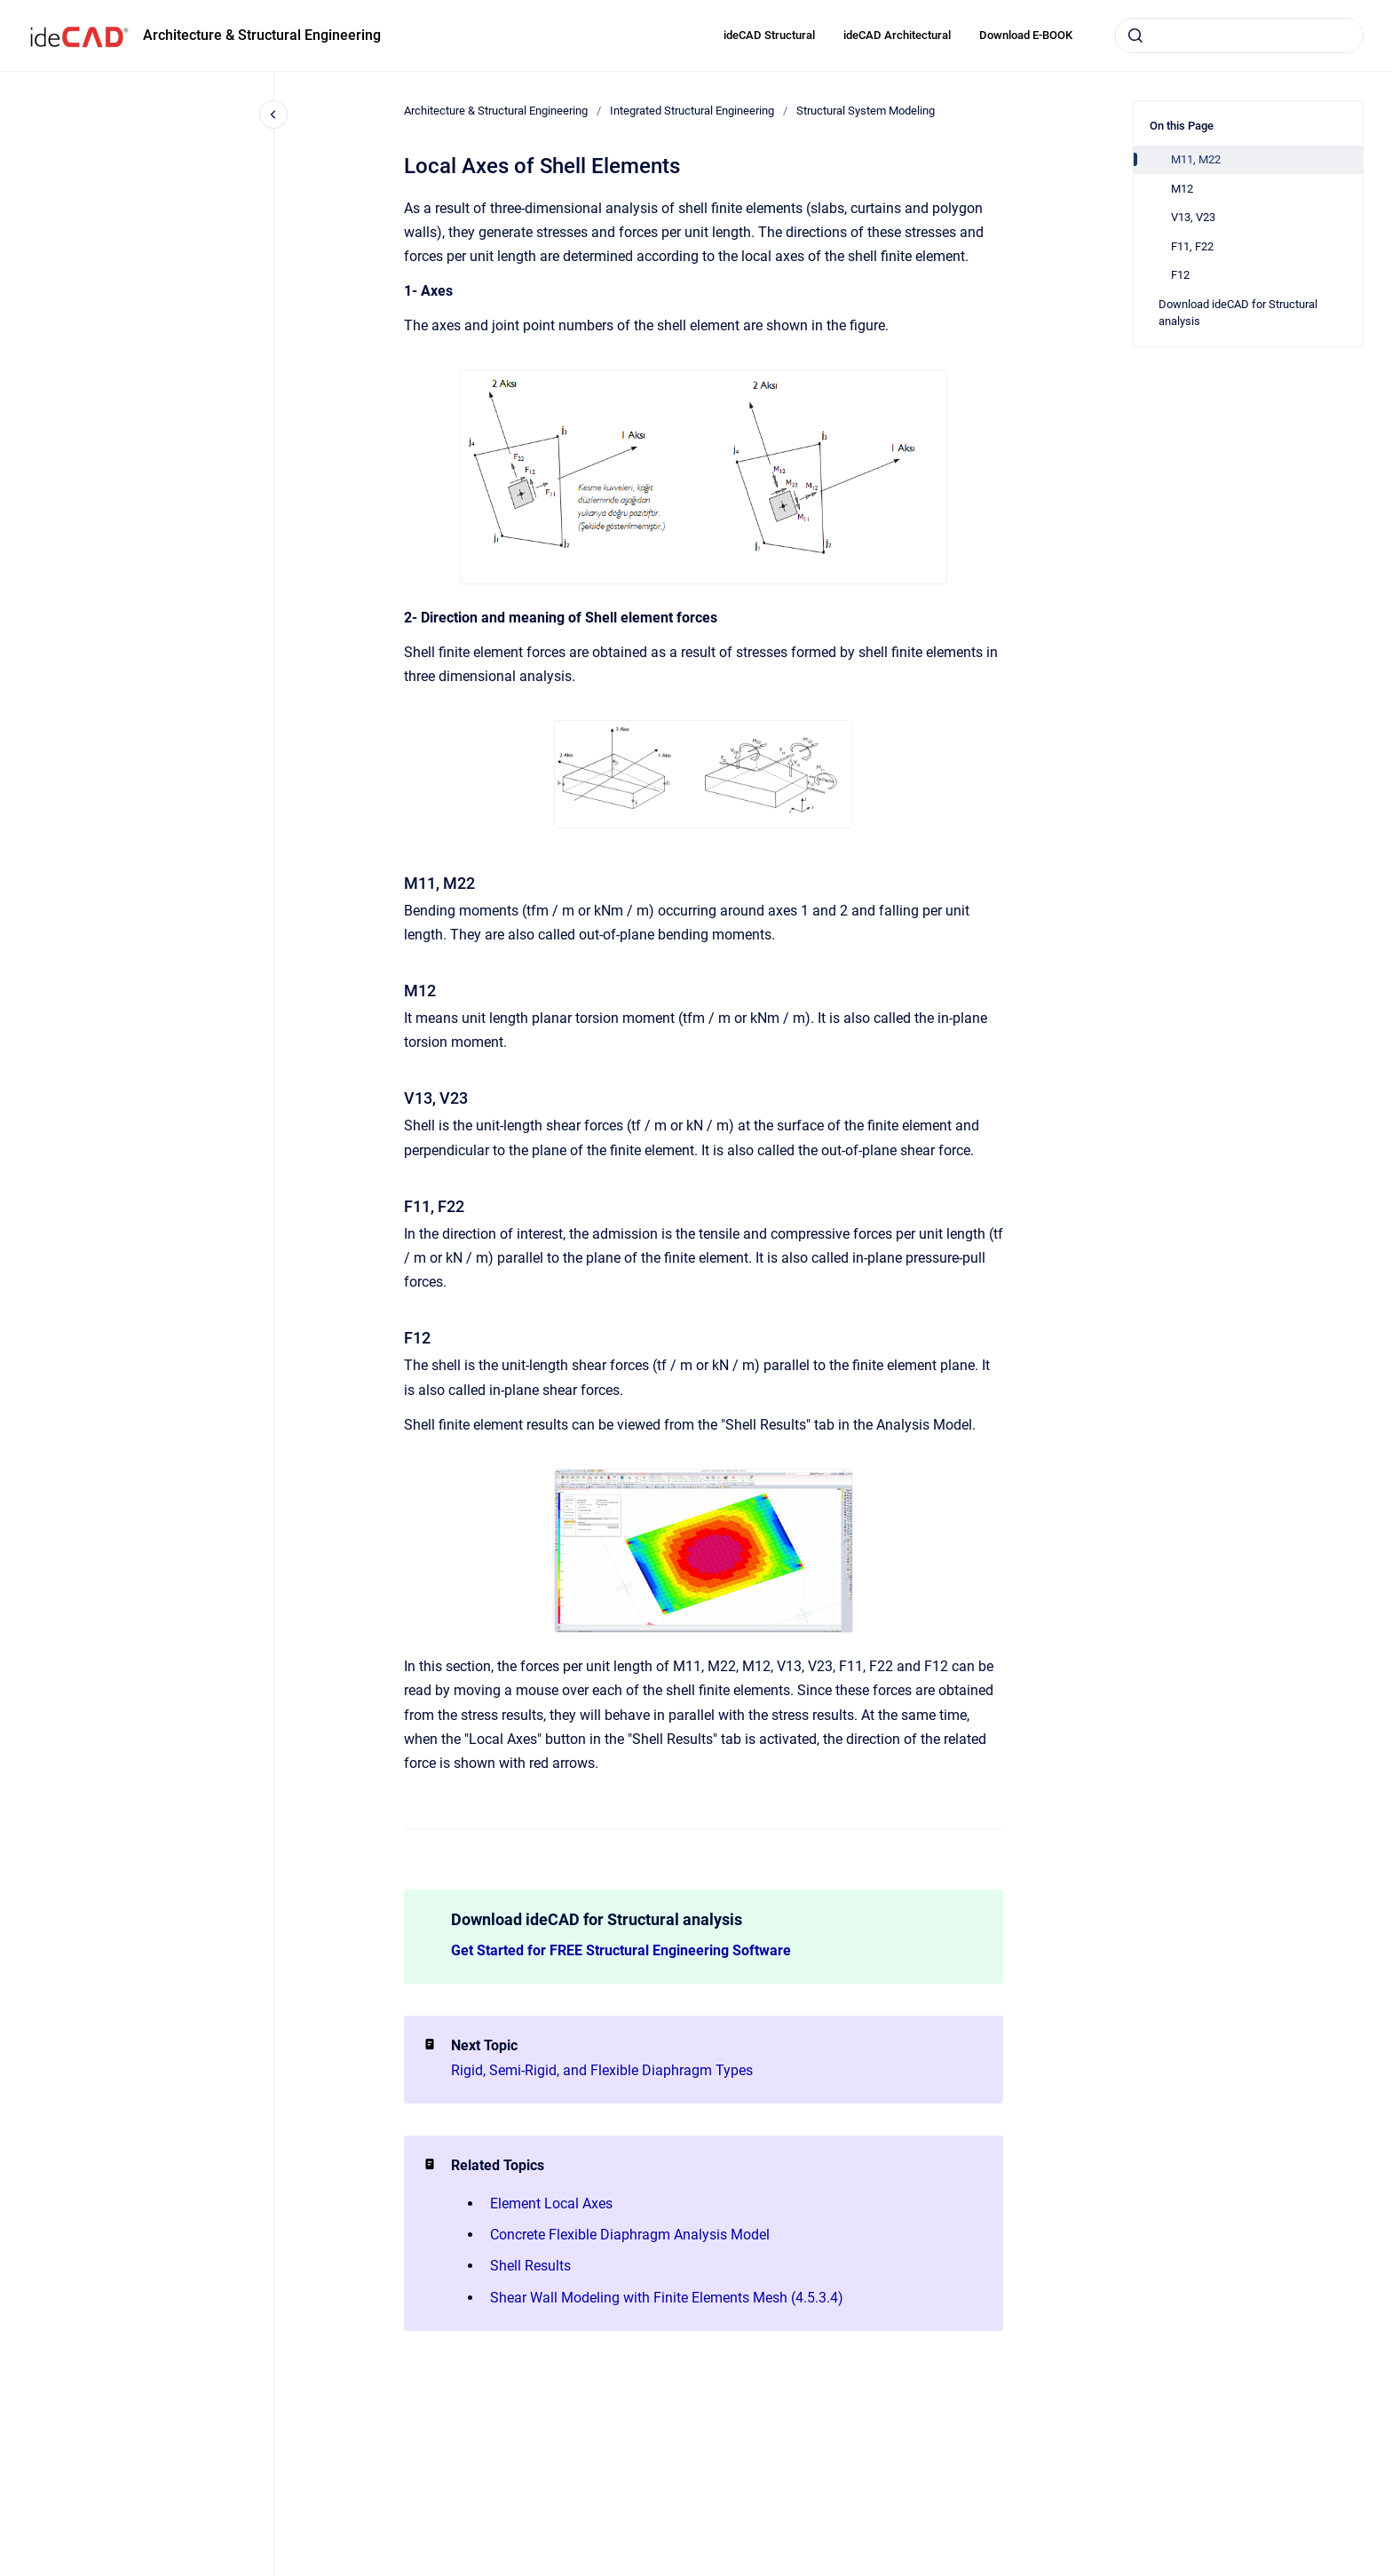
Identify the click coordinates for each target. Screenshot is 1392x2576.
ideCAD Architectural (897, 35)
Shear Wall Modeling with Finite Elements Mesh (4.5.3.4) (666, 2297)
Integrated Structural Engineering (692, 110)
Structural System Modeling (865, 110)
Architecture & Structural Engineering (262, 35)
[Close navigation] (273, 114)
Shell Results (530, 2265)
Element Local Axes (551, 2203)
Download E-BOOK (1025, 35)
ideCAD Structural (769, 35)
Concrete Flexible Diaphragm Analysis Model (630, 2234)
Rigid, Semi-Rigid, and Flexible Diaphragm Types (602, 2070)
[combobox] (1239, 35)
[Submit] (1135, 35)
